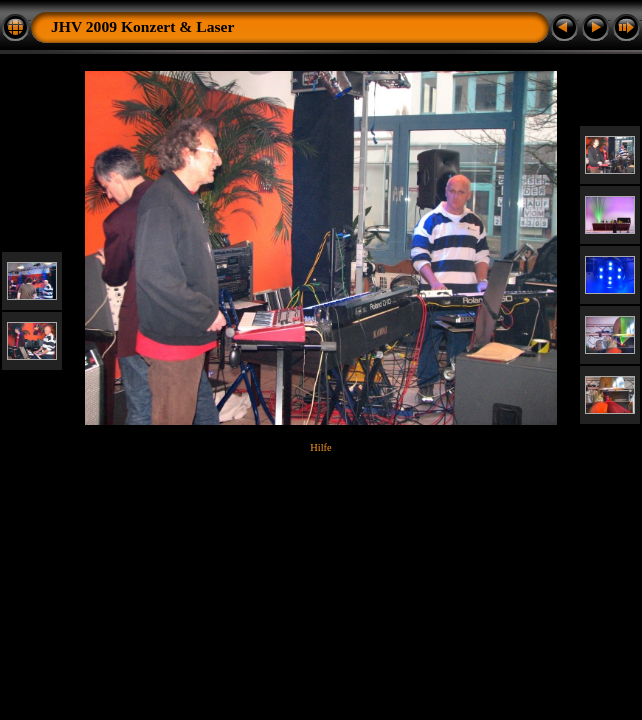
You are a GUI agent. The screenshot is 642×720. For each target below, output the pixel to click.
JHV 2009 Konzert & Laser (142, 26)
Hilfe (320, 447)
